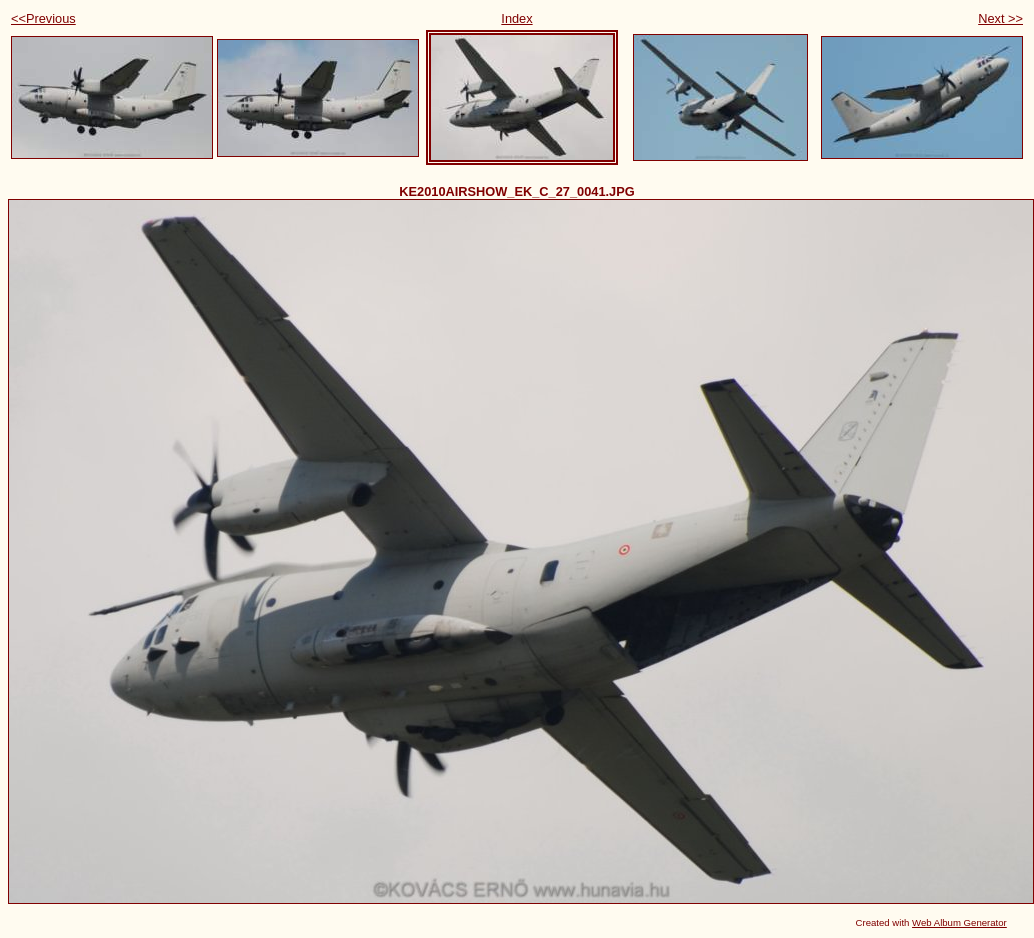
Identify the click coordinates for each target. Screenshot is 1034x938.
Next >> (1000, 18)
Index (516, 18)
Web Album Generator (959, 922)
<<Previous (43, 18)
